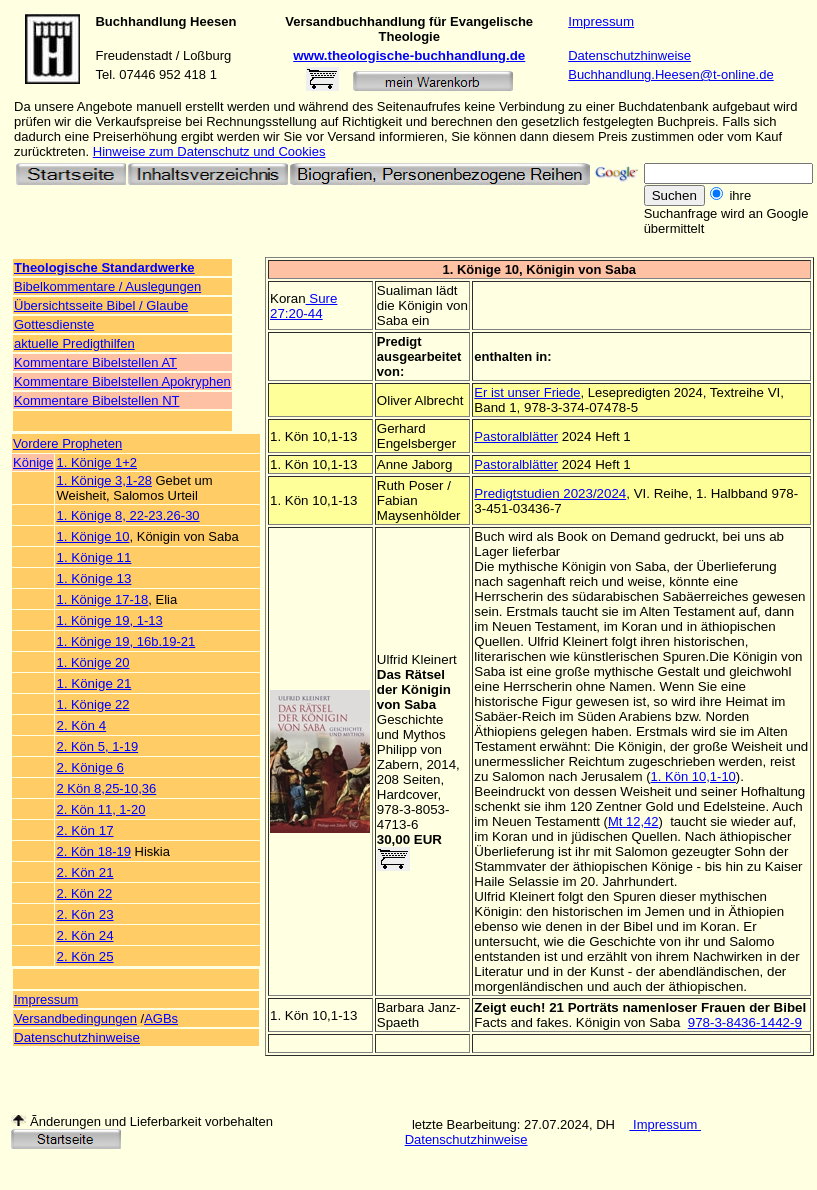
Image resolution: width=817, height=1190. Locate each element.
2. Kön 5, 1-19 (97, 746)
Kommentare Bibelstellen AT (95, 362)
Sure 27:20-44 (303, 306)
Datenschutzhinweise (629, 55)
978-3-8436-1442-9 (745, 1022)
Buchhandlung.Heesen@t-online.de (670, 74)
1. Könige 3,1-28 (103, 480)
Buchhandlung (140, 21)
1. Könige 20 (92, 662)
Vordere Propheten (67, 443)
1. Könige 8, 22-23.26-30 (127, 515)
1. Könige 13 (93, 578)
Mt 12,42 (633, 821)
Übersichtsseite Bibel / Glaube (101, 305)
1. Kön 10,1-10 (693, 776)
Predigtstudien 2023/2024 (550, 493)
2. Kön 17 (84, 830)
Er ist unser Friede (527, 392)
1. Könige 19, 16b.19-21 (125, 641)
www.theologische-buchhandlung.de (409, 55)
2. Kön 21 (84, 872)
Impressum (601, 21)
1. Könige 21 (93, 683)
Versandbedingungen (75, 1018)
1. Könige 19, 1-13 (109, 620)
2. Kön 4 (81, 725)
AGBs (161, 1018)
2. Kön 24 (84, 935)
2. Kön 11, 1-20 (100, 809)
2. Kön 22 (84, 893)
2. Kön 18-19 (93, 851)
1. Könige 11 (93, 557)
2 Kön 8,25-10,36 (106, 788)
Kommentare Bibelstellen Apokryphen (122, 381)
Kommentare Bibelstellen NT (96, 400)
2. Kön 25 (84, 956)
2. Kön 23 (84, 914)
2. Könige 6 (89, 767)
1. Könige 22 (92, 704)
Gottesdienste (54, 324)
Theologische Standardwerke (104, 267)
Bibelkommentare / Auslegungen (107, 286)
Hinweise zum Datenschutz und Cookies (209, 151)
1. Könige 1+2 (96, 462)
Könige (33, 462)
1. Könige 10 (92, 536)
